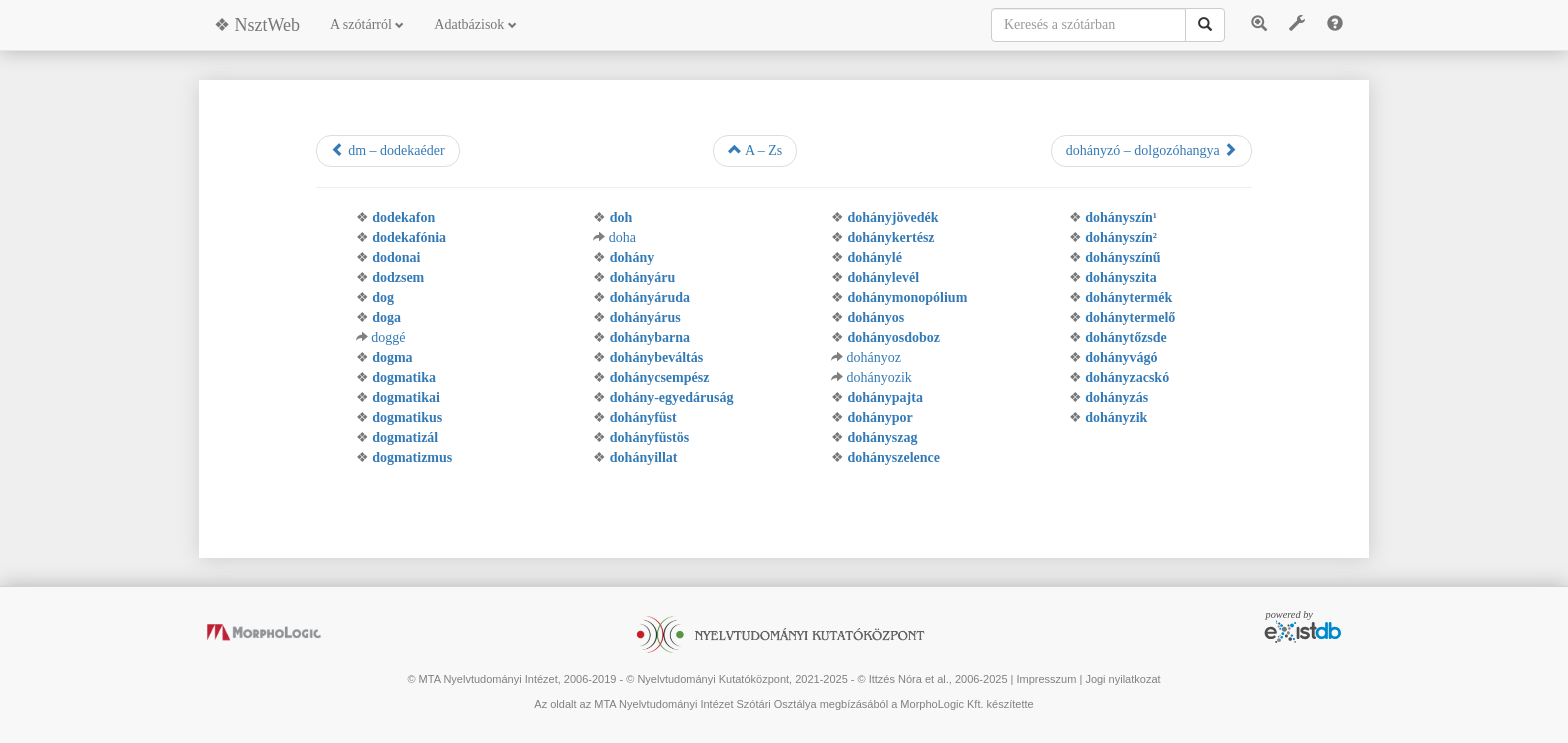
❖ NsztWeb (257, 25)
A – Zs (755, 150)
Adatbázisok (475, 24)
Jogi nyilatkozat (1122, 679)
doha (622, 237)
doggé (388, 337)
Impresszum (1046, 679)
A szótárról (367, 24)
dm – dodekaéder (388, 150)
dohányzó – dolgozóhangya (1151, 150)
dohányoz (873, 357)
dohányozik (878, 377)
